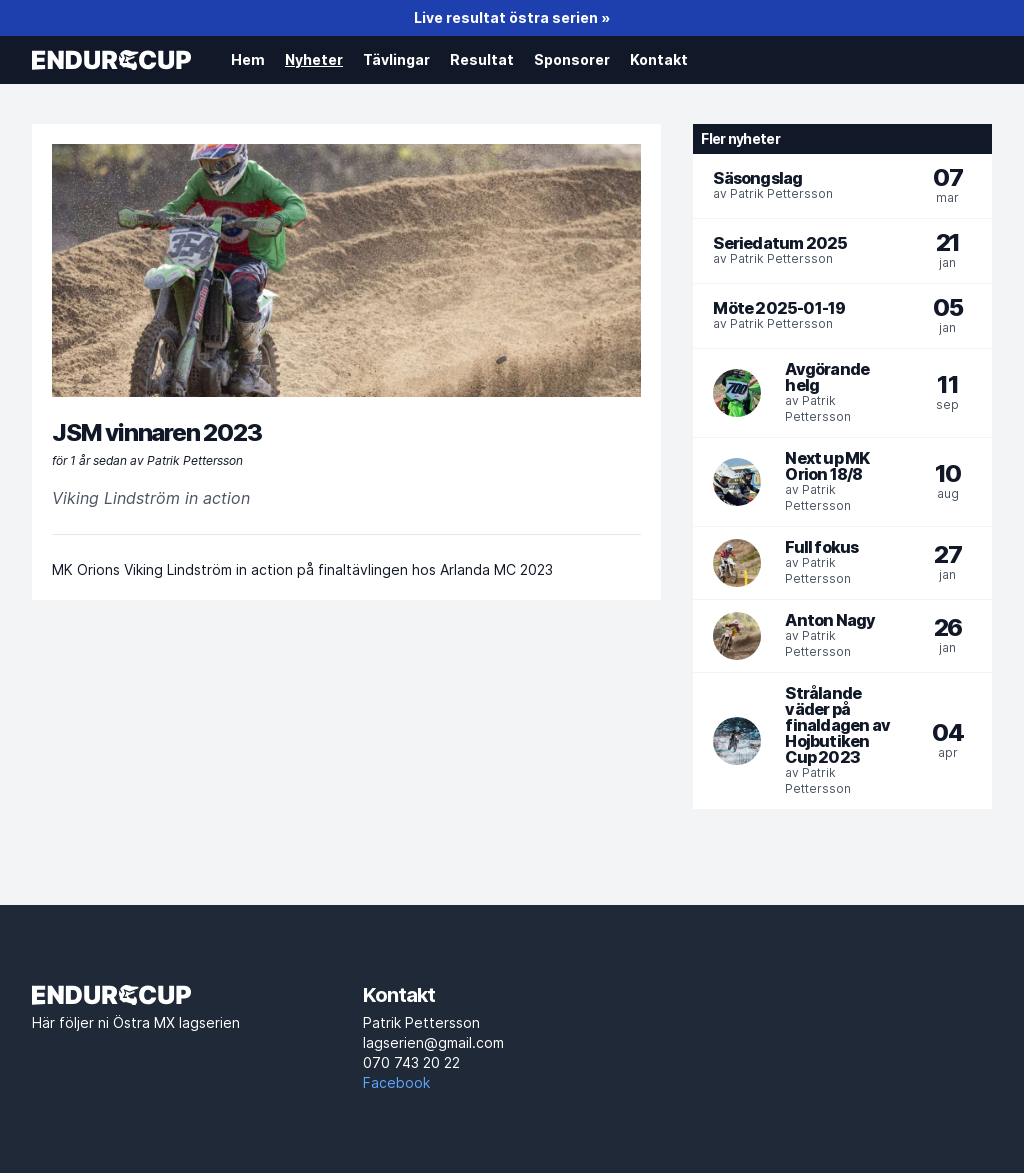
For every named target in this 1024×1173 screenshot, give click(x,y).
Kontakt (659, 59)
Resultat (482, 59)
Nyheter (314, 59)
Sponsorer (572, 59)
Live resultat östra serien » (512, 17)
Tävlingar (396, 59)
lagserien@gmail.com (512, 1053)
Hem (248, 59)
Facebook (396, 1082)
